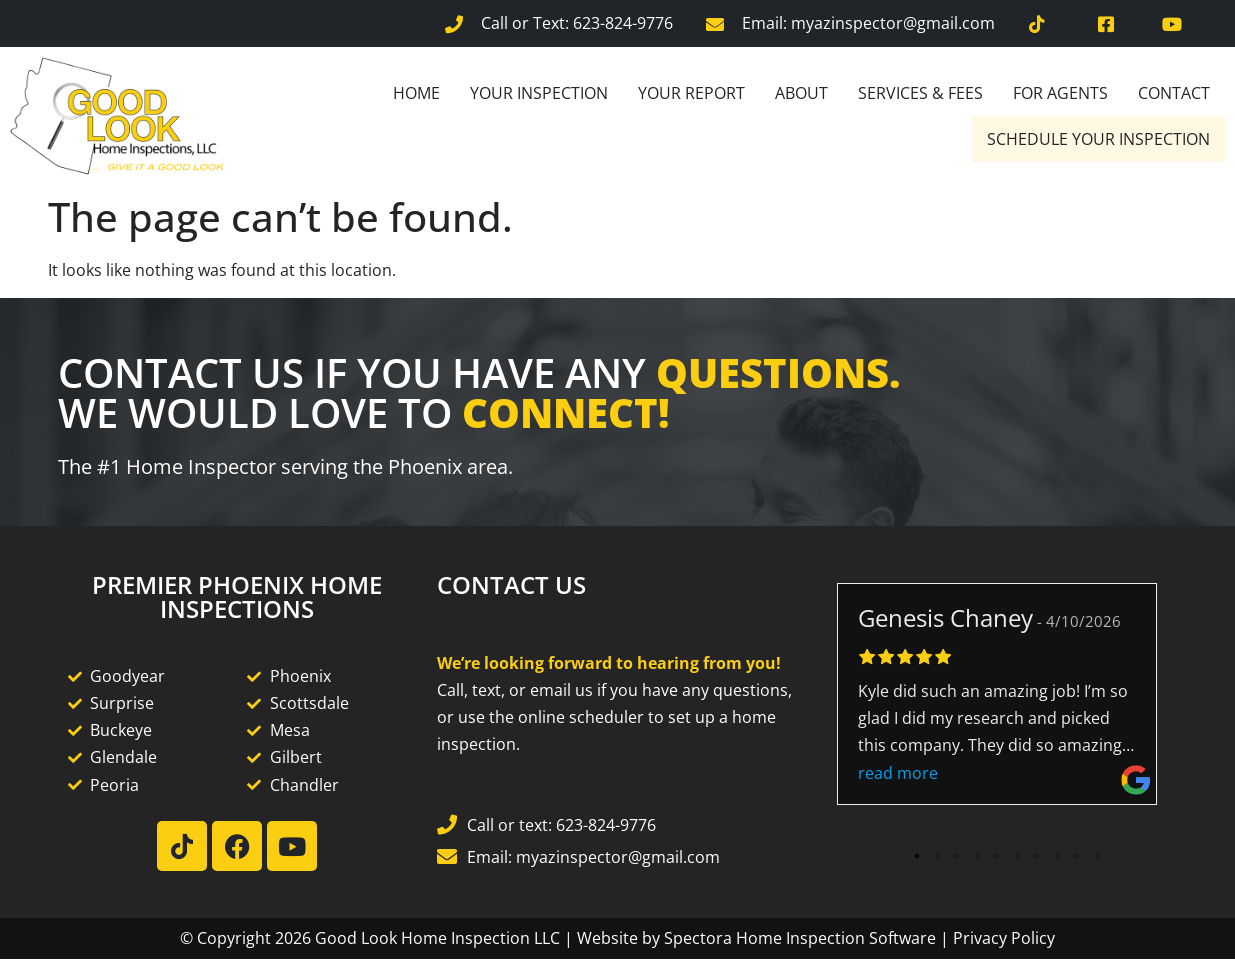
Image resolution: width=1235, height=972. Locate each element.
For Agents (1060, 93)
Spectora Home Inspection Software (800, 938)
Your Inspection (539, 93)
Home (416, 93)
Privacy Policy (1004, 938)
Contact (1174, 93)
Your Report (691, 93)
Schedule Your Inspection (1098, 139)
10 (1097, 856)
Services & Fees (920, 93)
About (801, 93)
